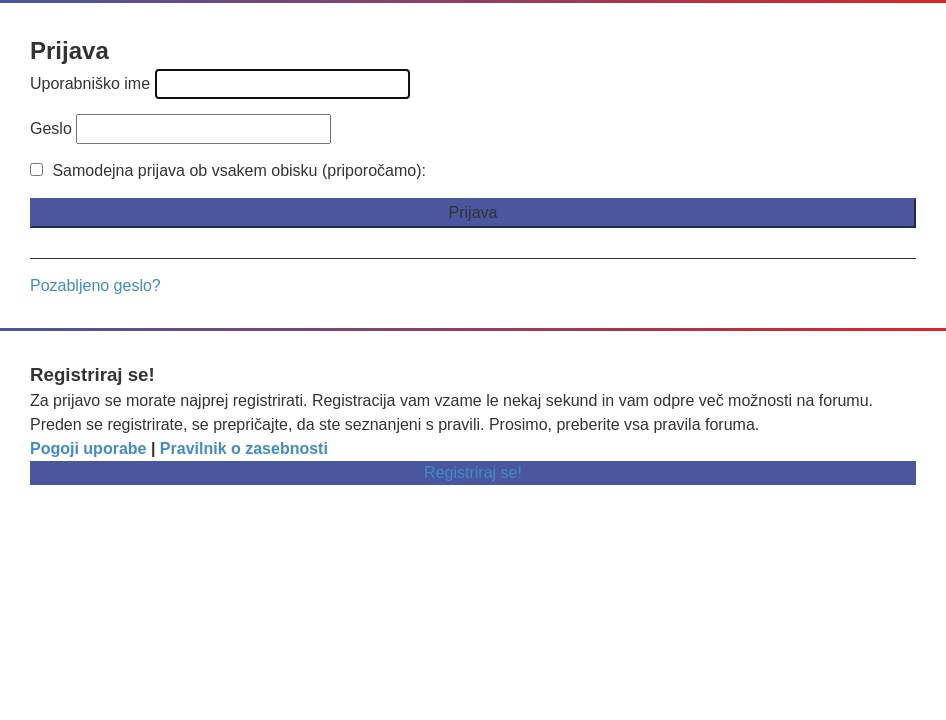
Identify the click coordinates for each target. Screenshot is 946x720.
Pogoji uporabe (88, 448)
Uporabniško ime (90, 83)
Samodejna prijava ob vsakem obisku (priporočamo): (228, 170)
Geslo (51, 128)
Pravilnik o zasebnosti (244, 448)
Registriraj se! (473, 472)
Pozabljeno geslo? (95, 285)
